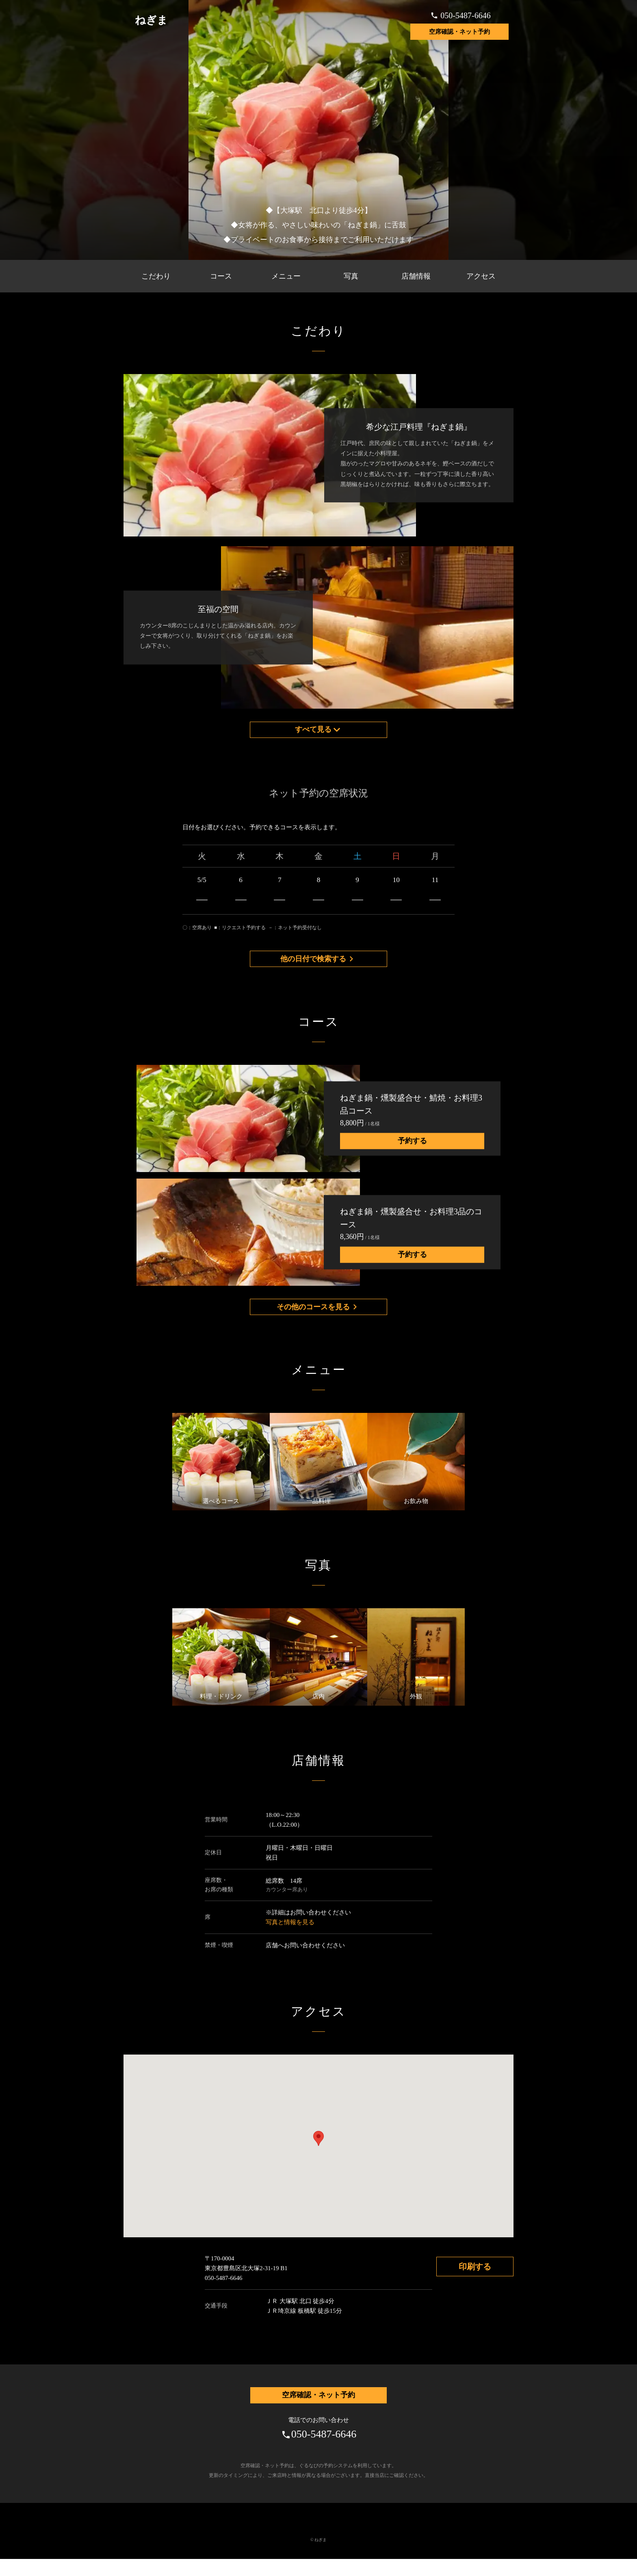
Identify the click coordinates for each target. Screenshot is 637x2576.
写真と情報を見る (290, 1936)
